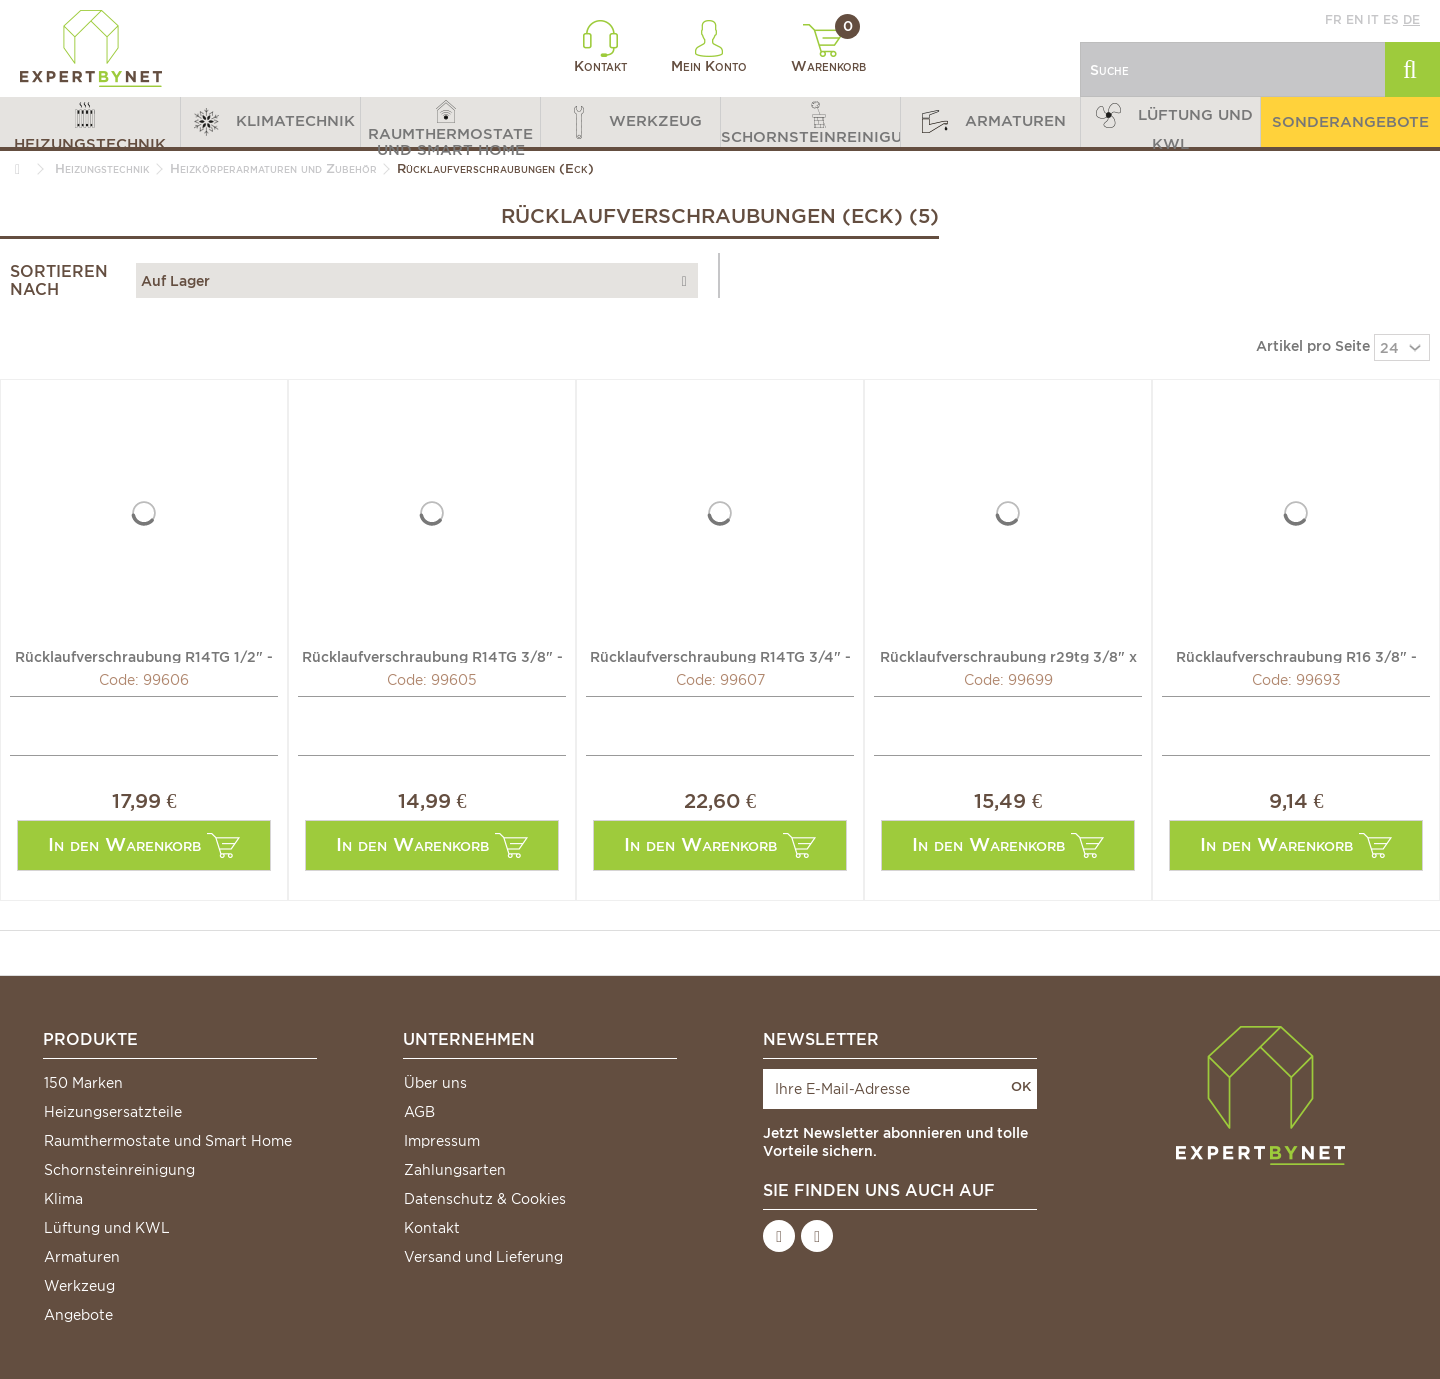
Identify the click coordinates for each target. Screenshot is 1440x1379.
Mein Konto (709, 47)
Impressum (442, 1141)
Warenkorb (828, 49)
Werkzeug (79, 1286)
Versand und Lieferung (483, 1257)
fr (1333, 19)
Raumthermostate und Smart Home (168, 1141)
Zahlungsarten (455, 1170)
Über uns (435, 1083)
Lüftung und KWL (107, 1228)
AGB (419, 1112)
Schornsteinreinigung (119, 1170)
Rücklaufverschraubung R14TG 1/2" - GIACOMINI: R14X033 (144, 656)
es (1391, 19)
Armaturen (82, 1257)
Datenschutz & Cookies (485, 1199)
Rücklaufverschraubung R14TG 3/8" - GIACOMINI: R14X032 (432, 656)
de (1411, 19)
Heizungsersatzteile (113, 1112)
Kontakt (600, 47)
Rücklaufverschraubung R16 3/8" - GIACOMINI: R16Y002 (1296, 656)
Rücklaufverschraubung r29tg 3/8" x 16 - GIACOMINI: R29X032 (1008, 656)
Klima (63, 1199)
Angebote (78, 1315)
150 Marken (83, 1083)
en (1354, 19)
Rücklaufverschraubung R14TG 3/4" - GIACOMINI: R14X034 (720, 656)
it (1373, 19)
